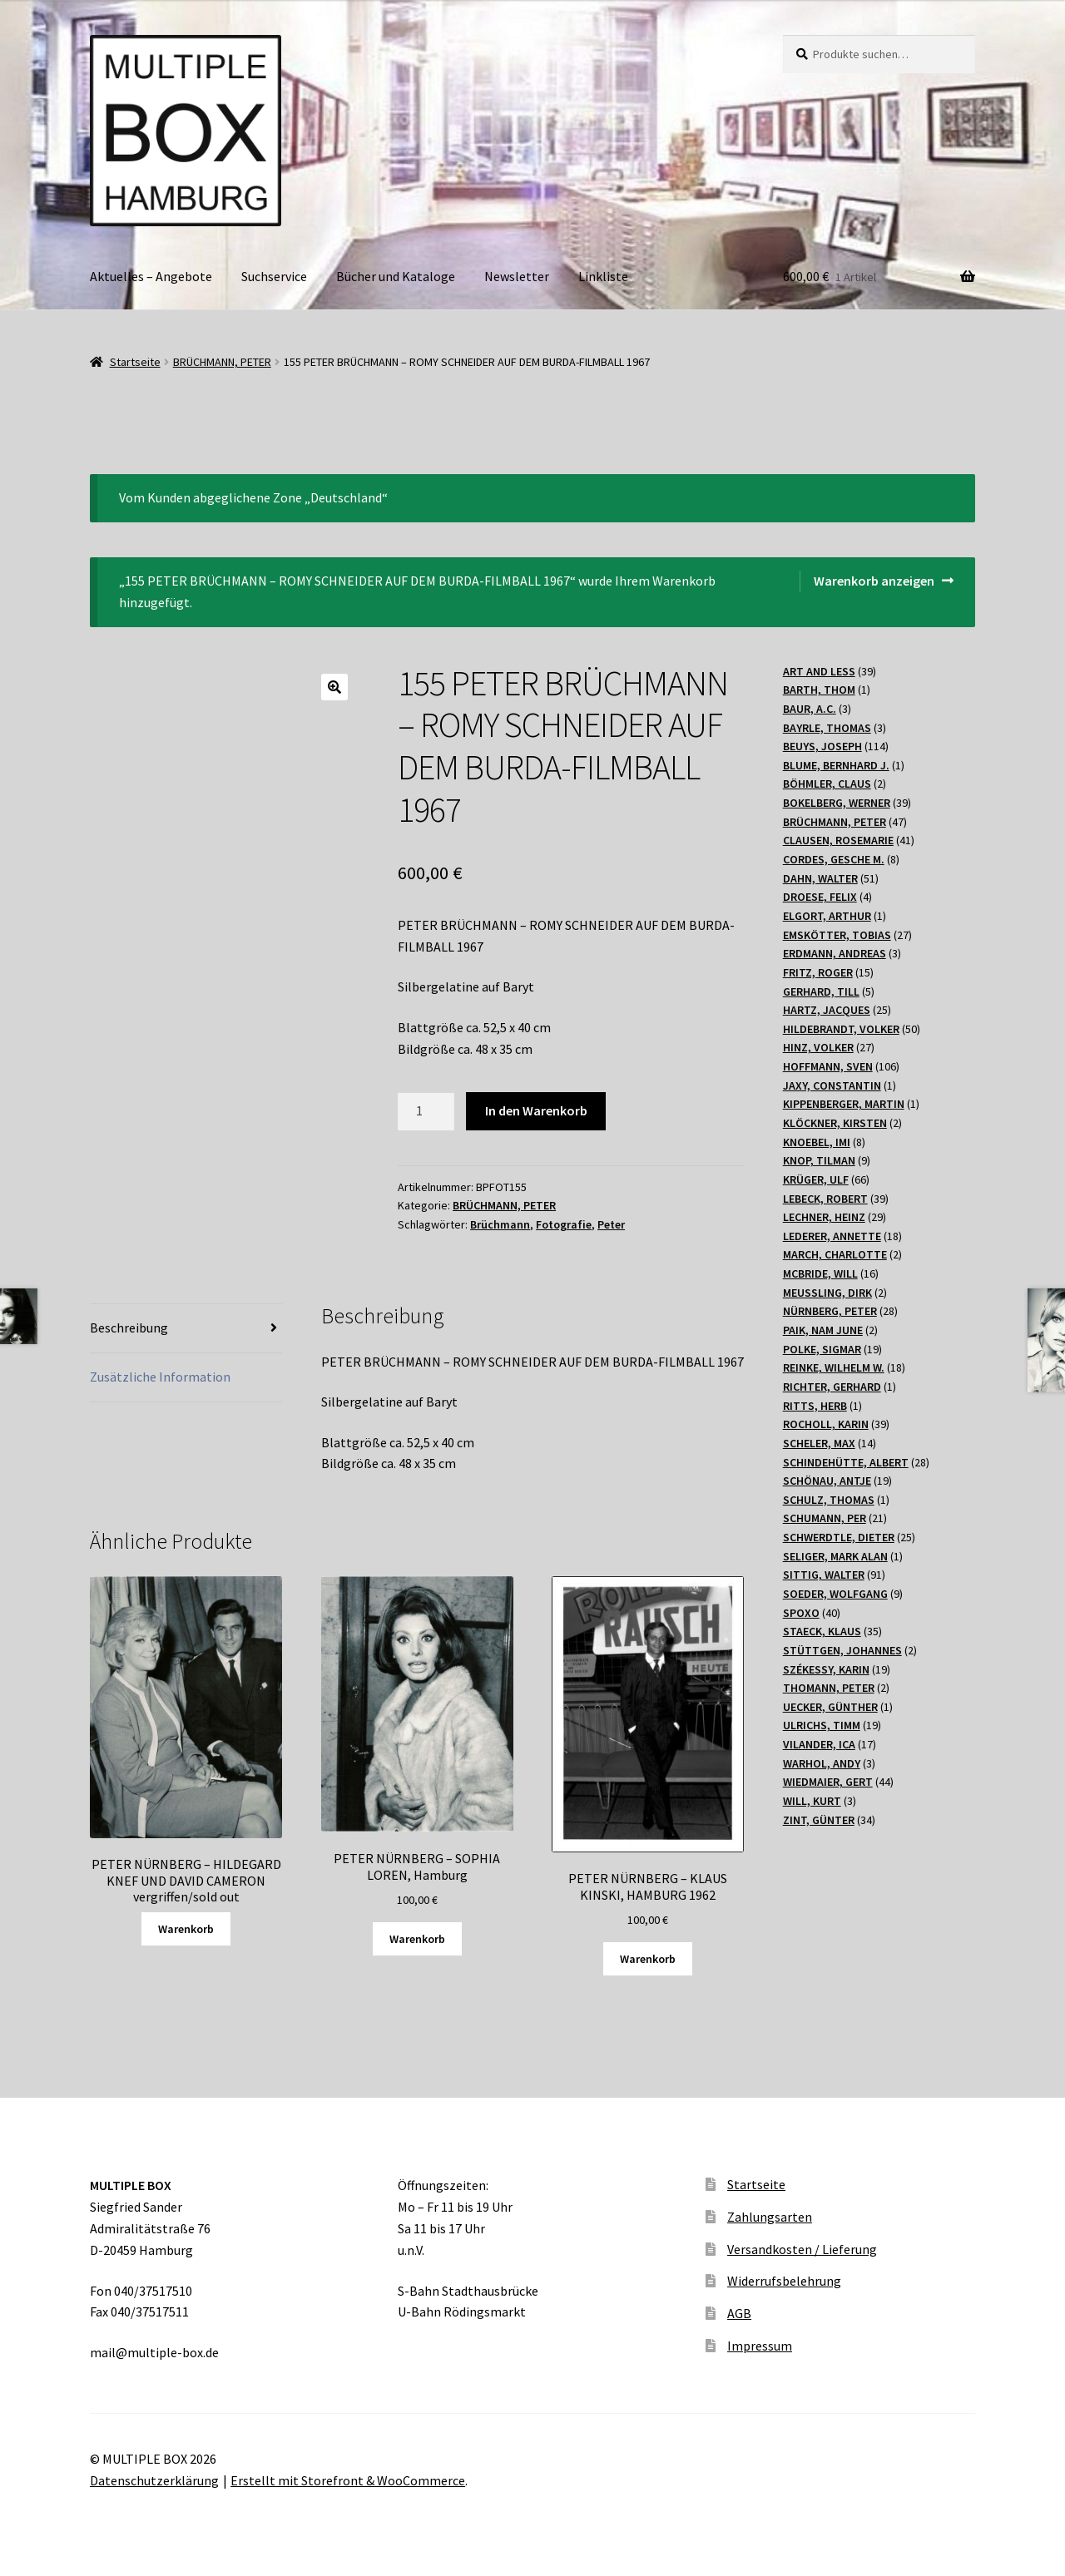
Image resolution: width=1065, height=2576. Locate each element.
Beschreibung (129, 1327)
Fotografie (564, 1224)
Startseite (135, 361)
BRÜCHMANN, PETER (222, 361)
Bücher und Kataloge (395, 276)
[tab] (186, 1328)
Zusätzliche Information (160, 1376)
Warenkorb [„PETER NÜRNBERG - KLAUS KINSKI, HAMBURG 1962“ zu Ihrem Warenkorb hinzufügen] (648, 1958)
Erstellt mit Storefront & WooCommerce (347, 2480)
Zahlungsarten (769, 2216)
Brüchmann (500, 1224)
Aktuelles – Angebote (151, 276)
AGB (739, 2313)
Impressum (759, 2345)
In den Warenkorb (536, 1110)
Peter (611, 1224)
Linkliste (603, 276)
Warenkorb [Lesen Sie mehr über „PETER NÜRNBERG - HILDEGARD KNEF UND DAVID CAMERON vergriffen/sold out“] (186, 1928)
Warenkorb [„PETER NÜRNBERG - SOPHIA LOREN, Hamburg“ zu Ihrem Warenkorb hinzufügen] (417, 1938)
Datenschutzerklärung (154, 2480)
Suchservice (274, 276)
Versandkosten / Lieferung (802, 2249)
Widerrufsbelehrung (784, 2280)
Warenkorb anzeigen (874, 580)
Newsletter (516, 276)
